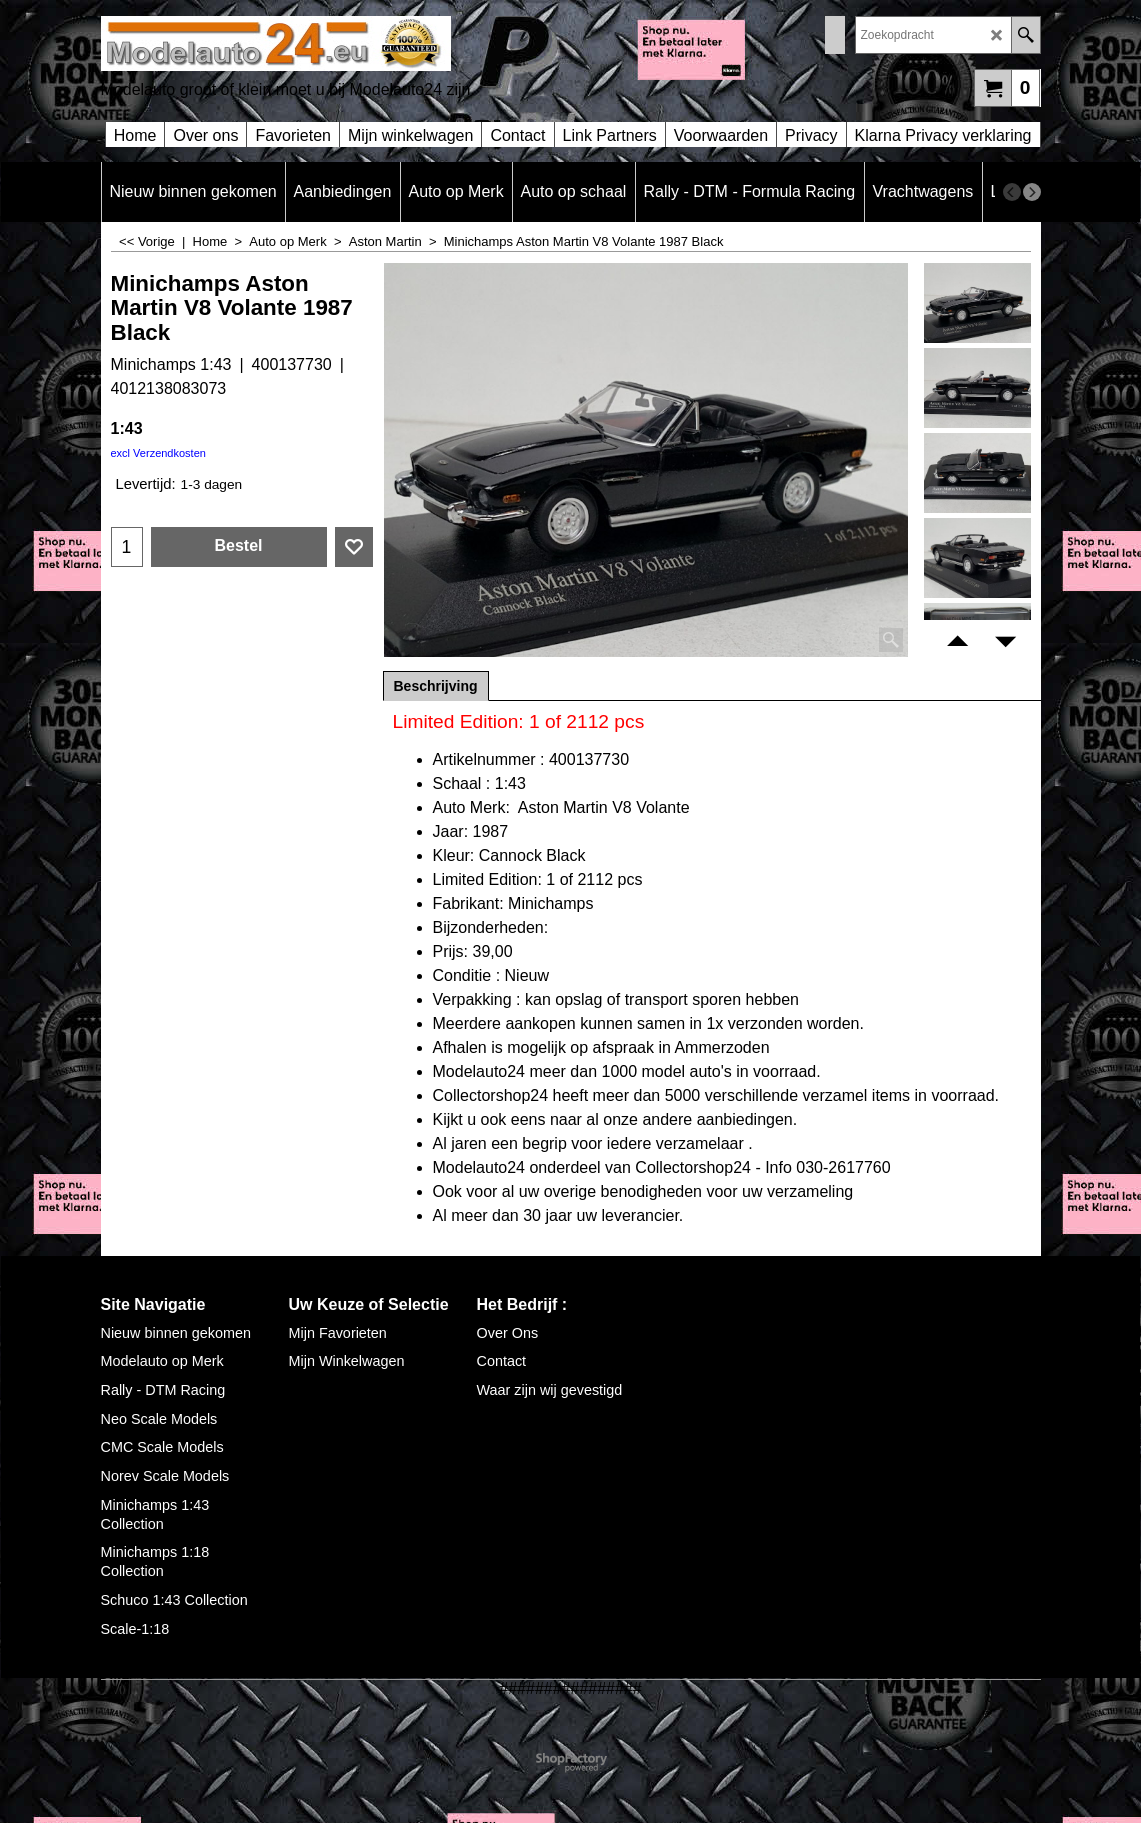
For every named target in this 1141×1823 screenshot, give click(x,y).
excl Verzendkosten (158, 453)
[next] (1032, 192)
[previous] (1012, 192)
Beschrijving (436, 686)
